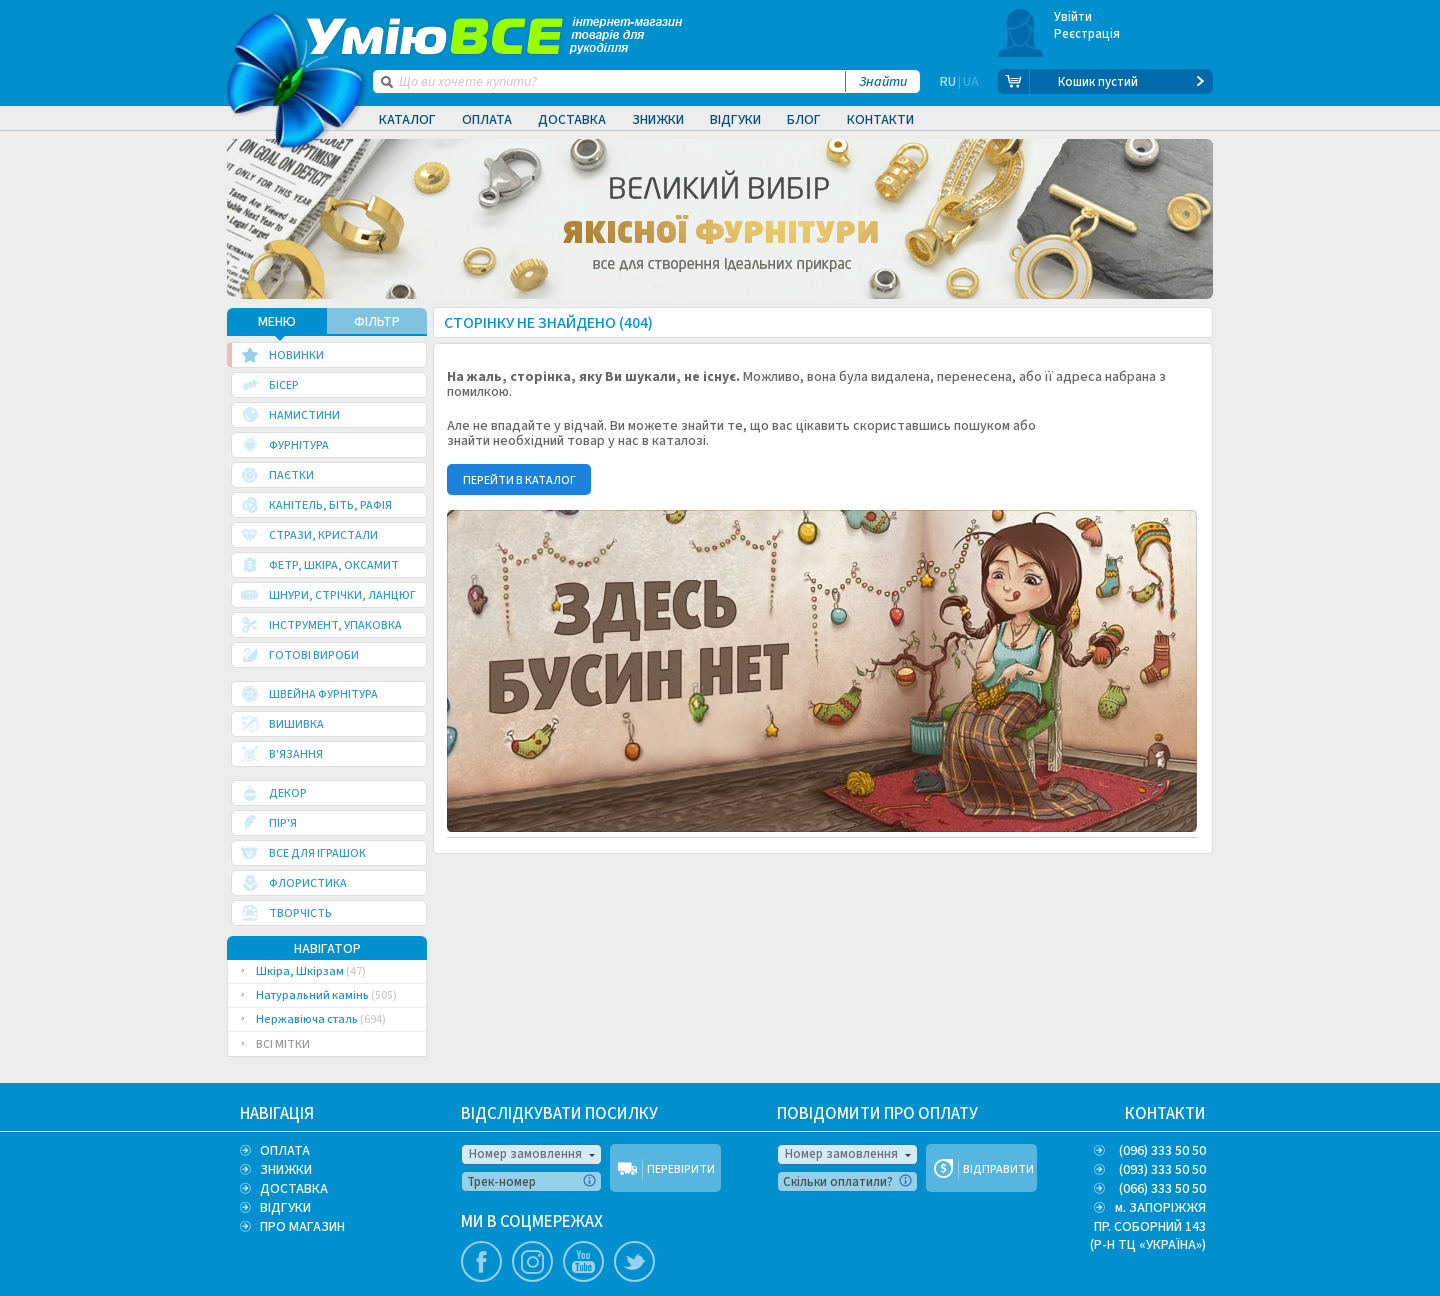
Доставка (572, 120)
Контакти (880, 120)
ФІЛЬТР (377, 322)
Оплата (487, 120)
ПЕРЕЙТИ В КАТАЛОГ (519, 480)
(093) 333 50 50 (1162, 1170)
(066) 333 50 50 (1162, 1189)
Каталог (407, 120)
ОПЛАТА (285, 1151)
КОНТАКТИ (1165, 1114)
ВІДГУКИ (285, 1208)
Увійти (1073, 17)
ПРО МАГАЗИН (302, 1227)
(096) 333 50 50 (1162, 1151)
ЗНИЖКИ (286, 1170)
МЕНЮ (277, 322)
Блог (804, 120)
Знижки (658, 120)
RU (948, 82)
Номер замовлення (525, 1154)
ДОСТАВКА (294, 1189)
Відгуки (735, 120)
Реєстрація (1087, 34)
